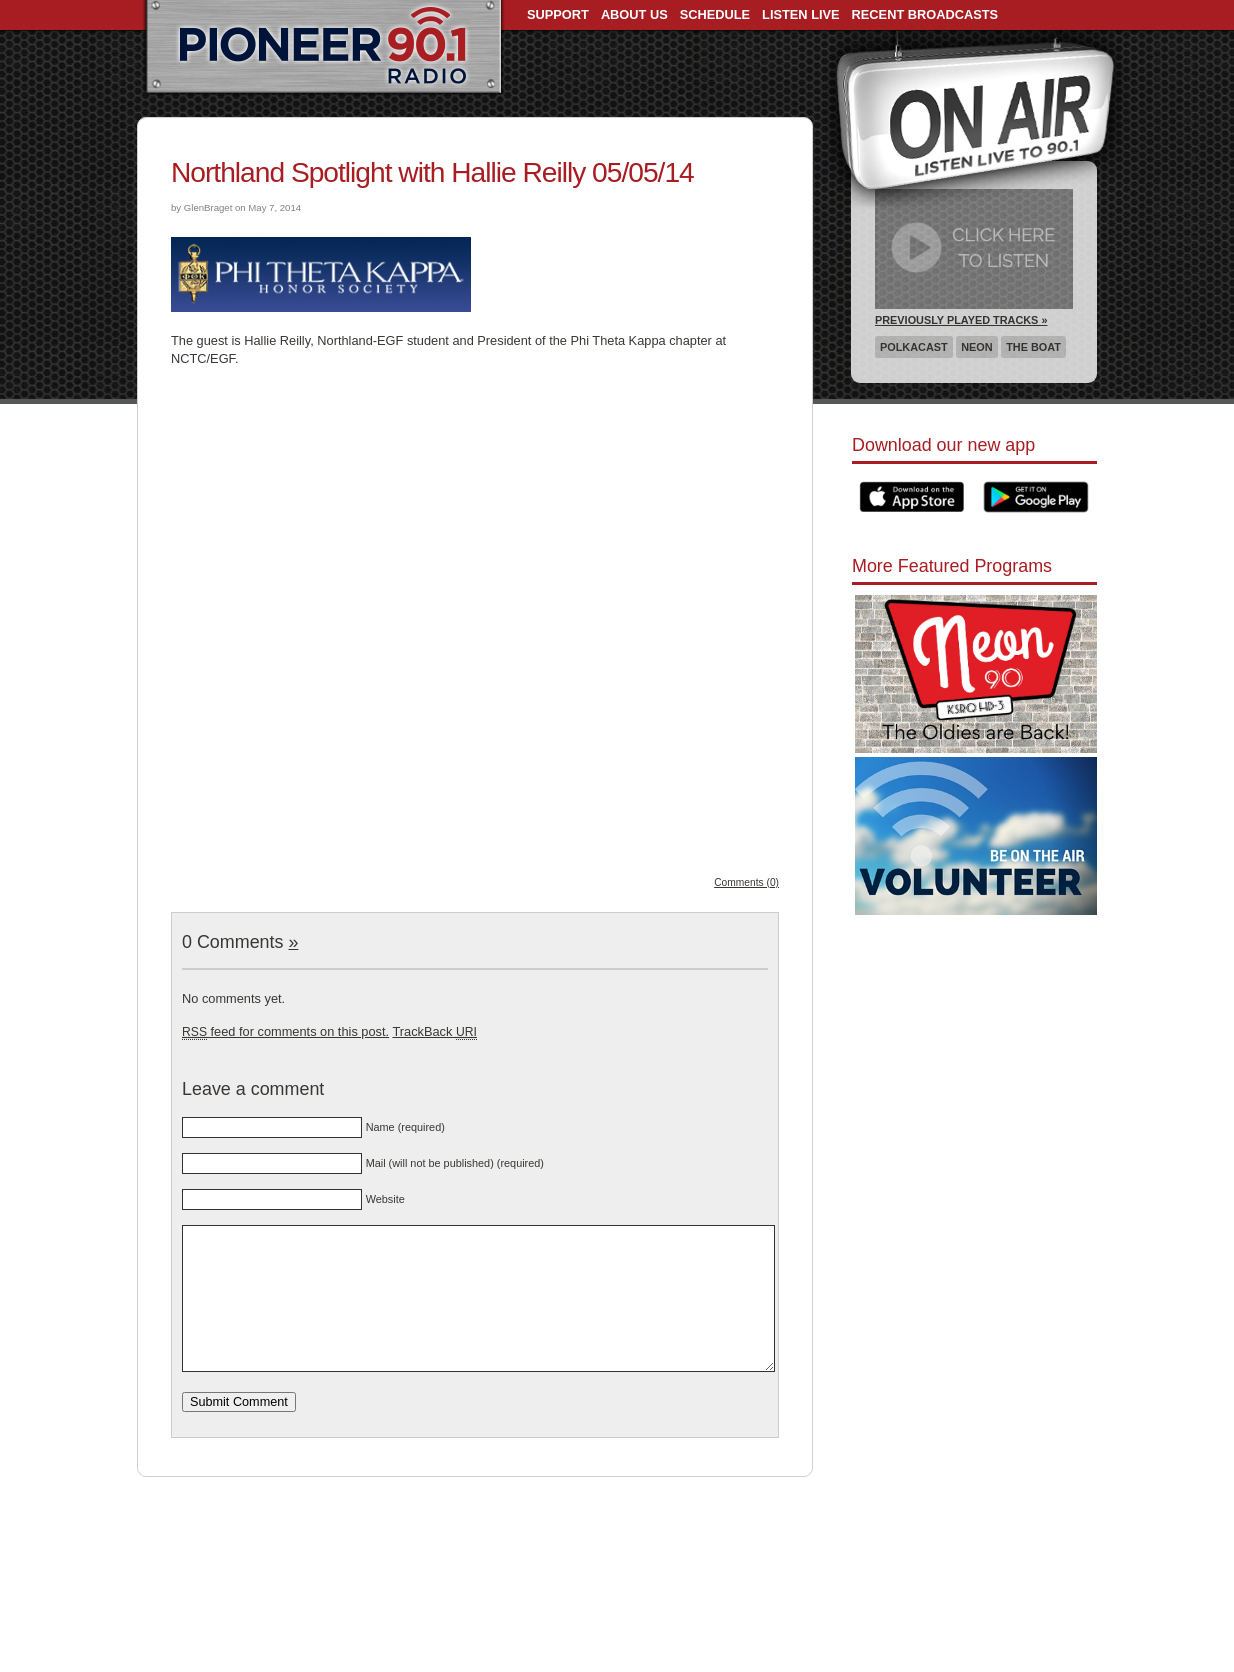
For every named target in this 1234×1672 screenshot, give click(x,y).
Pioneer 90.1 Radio (323, 48)
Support (558, 14)
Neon (976, 347)
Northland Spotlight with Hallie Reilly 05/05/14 (432, 172)
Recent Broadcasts (925, 14)
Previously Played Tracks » (961, 320)
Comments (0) (746, 882)
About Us (634, 14)
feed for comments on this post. (285, 1031)
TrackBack (434, 1031)
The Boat (1033, 347)
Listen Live (801, 14)
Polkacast (914, 347)
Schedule (715, 14)
